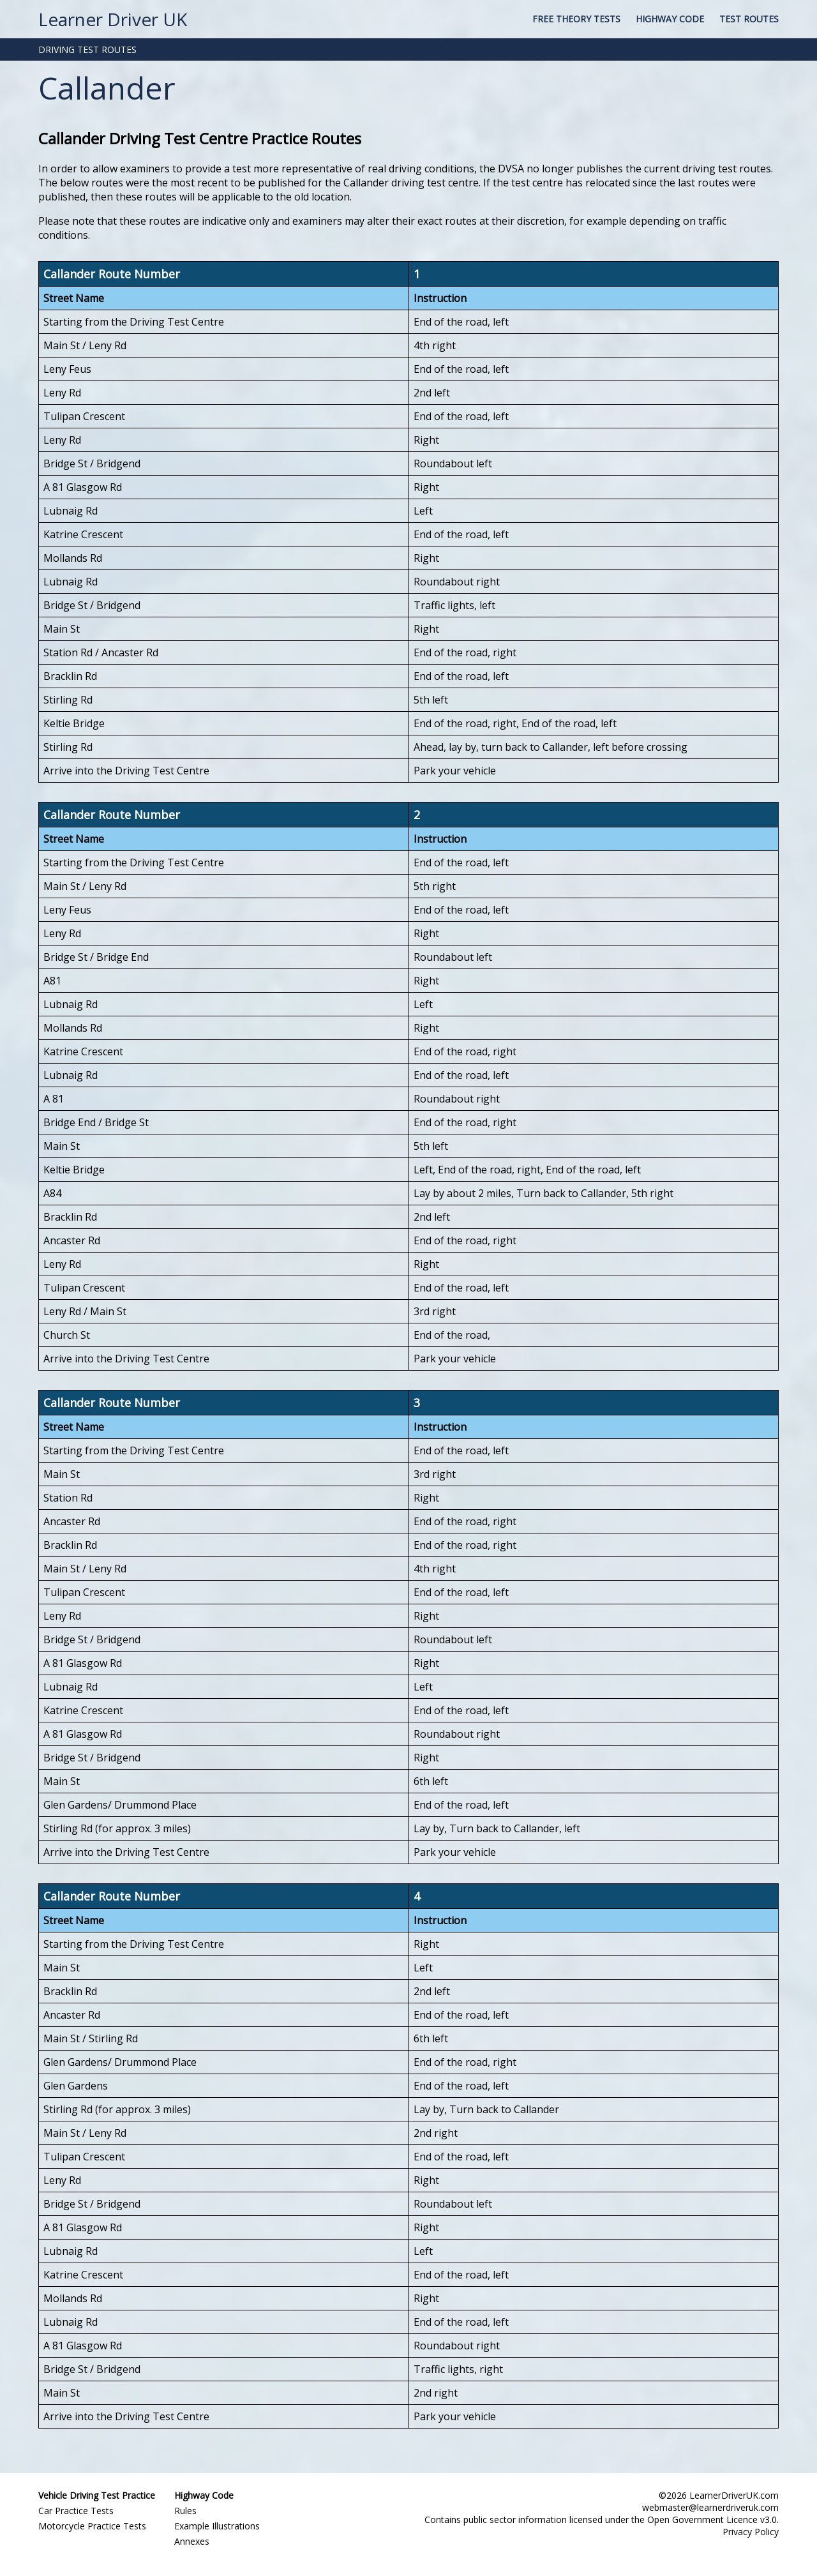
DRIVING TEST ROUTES (87, 49)
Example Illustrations (217, 2526)
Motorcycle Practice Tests (92, 2526)
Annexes (191, 2541)
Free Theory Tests (576, 19)
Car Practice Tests (76, 2510)
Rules (185, 2510)
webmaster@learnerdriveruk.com (710, 2507)
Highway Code (670, 19)
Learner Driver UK (112, 19)
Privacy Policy (751, 2532)
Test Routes (749, 19)
